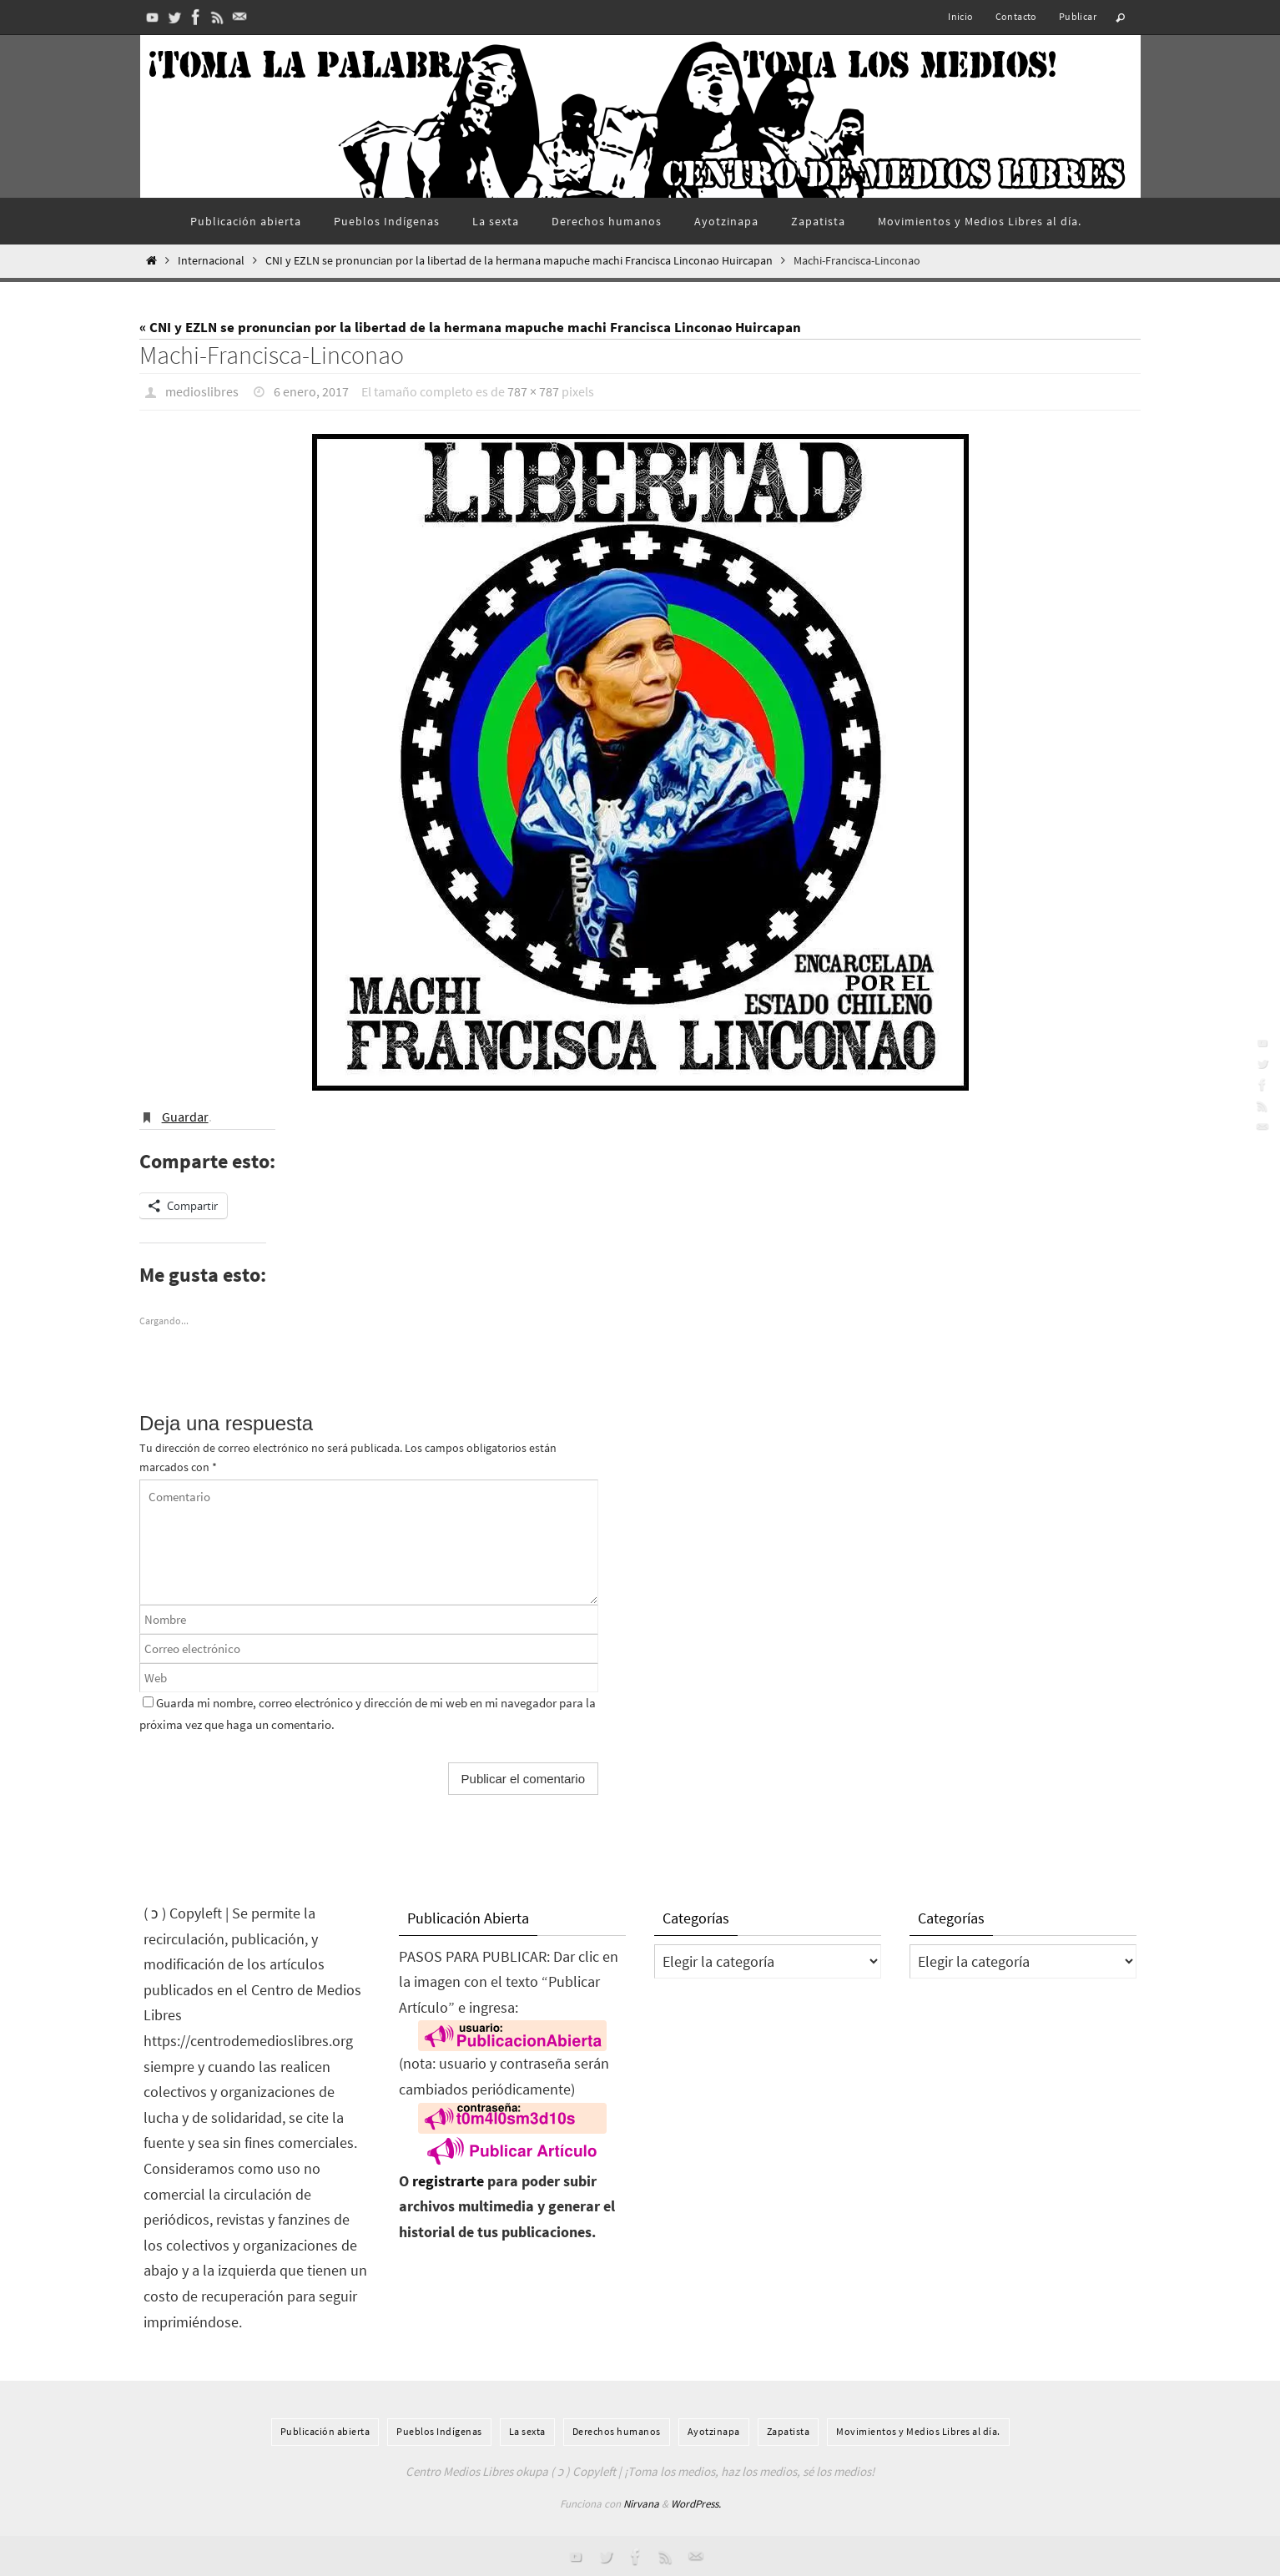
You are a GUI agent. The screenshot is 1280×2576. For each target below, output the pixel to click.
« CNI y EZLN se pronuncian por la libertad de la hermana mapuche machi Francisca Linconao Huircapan (470, 327)
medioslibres (202, 391)
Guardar (185, 1115)
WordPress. (696, 2503)
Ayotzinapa (714, 2430)
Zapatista (788, 2430)
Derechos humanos (616, 2430)
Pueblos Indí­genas (439, 2430)
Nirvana (641, 2503)
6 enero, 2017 (311, 391)
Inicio (960, 16)
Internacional (211, 261)
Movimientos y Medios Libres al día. (918, 2430)
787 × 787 (533, 391)
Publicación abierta (325, 2430)
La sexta (527, 2430)
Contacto (1016, 16)
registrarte (448, 2180)
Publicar (1077, 16)
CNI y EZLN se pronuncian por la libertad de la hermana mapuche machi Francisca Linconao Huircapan (519, 261)
